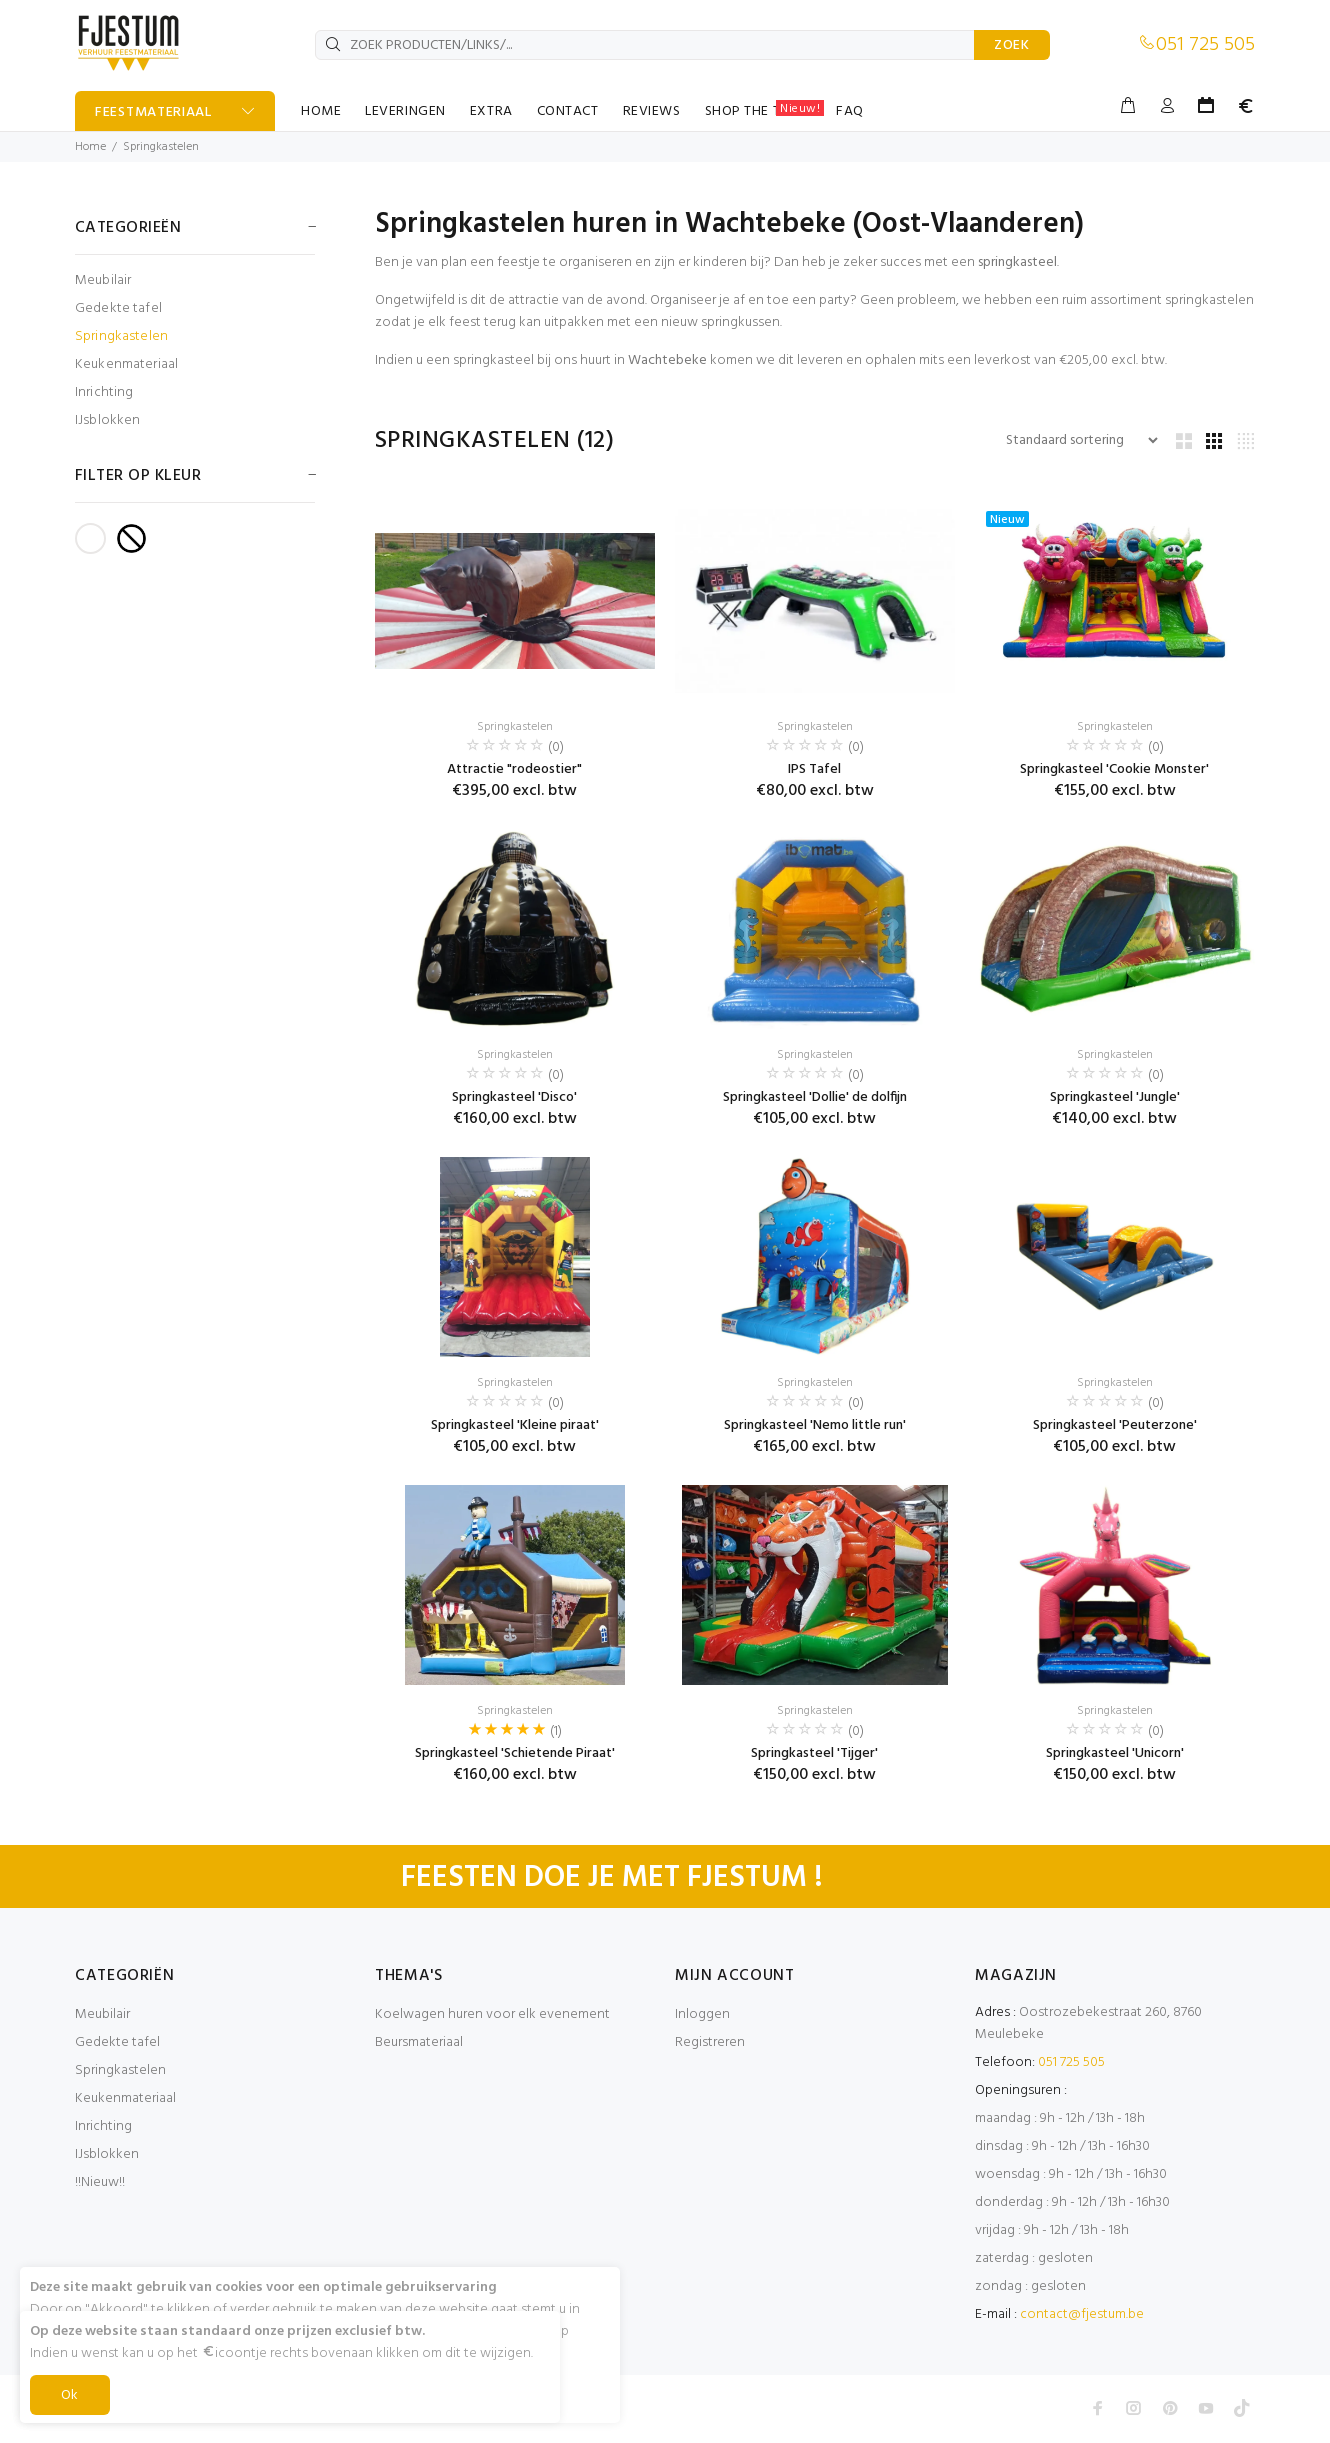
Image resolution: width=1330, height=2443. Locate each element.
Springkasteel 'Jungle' (1115, 1097)
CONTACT (568, 111)
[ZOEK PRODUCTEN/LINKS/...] (645, 45)
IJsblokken (107, 419)
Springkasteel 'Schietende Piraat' (515, 1753)
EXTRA (491, 111)
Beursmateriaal (419, 2042)
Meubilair (103, 280)
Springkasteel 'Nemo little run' (815, 1425)
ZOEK (1012, 45)
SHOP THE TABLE (765, 111)
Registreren (710, 2042)
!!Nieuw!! (100, 2182)
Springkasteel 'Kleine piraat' (515, 1425)
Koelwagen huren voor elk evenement (492, 2014)
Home (90, 147)
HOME (321, 111)
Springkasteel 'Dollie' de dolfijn (815, 1097)
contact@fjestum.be (1082, 2314)
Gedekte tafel (118, 308)
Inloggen (702, 2014)
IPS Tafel (814, 769)
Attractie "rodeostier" (514, 769)
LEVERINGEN (405, 111)
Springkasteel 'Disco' (514, 1097)
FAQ (850, 111)
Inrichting (104, 392)
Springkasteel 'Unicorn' (1115, 1753)
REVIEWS (652, 111)
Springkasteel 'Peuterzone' (1115, 1425)
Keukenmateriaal (126, 364)
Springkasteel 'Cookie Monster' (1114, 769)
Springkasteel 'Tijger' (814, 1753)
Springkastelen (161, 147)
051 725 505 (1205, 45)
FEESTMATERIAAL (153, 112)
